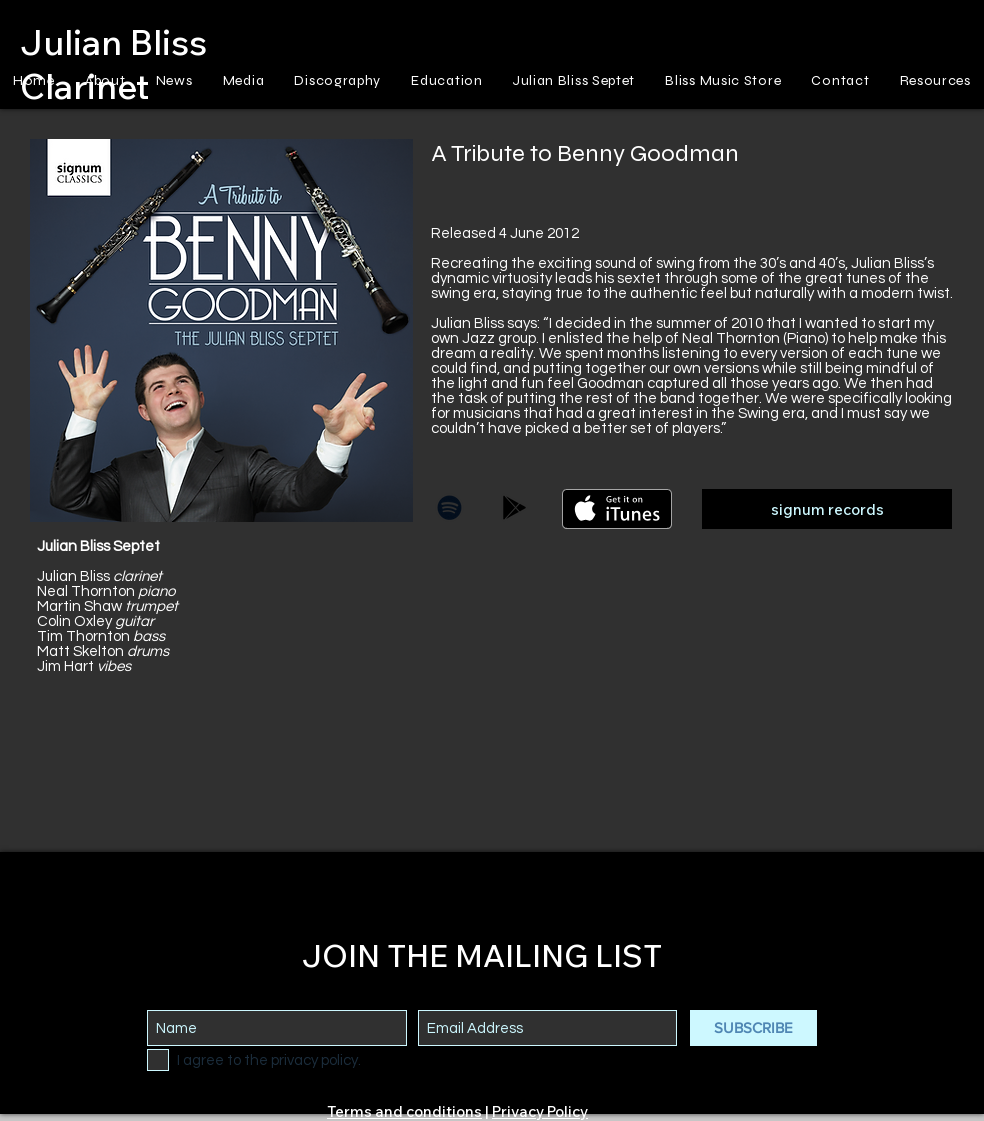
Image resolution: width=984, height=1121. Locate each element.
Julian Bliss (113, 42)
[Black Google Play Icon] (514, 507)
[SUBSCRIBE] (753, 1028)
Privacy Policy (540, 1111)
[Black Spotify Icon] (449, 507)
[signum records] (827, 509)
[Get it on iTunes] (617, 509)
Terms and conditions (404, 1111)
